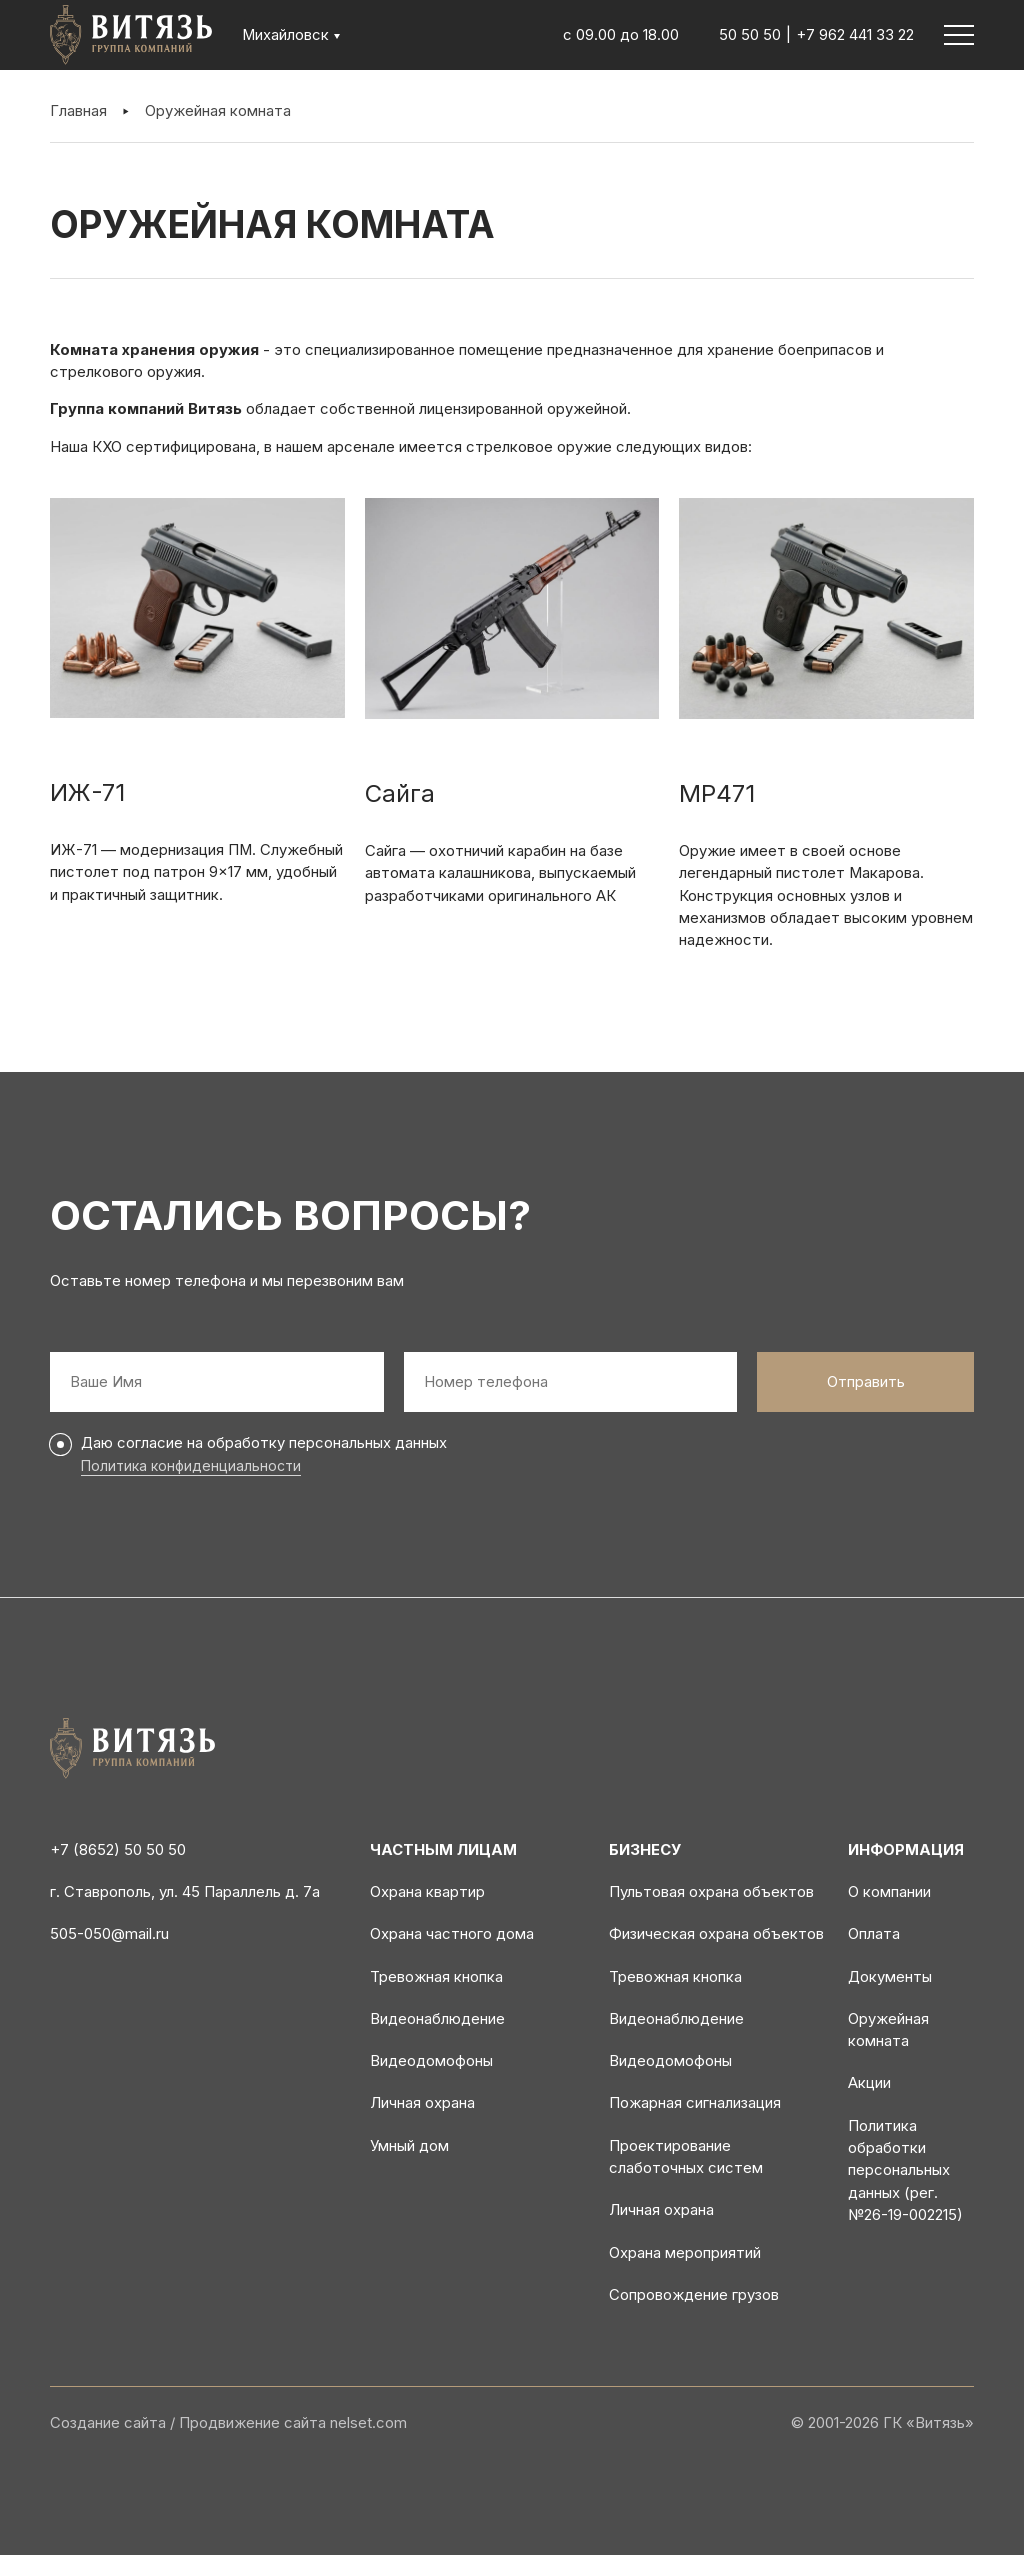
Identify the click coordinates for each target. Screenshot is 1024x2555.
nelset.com (368, 2423)
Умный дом (409, 2146)
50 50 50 (750, 35)
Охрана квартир (427, 1892)
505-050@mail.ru (109, 1934)
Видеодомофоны (431, 2061)
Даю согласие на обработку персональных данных (264, 1443)
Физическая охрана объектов (716, 1934)
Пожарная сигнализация (695, 2103)
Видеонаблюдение (437, 2019)
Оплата (874, 1934)
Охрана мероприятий (685, 2253)
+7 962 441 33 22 (855, 35)
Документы (890, 1977)
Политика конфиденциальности (191, 1465)
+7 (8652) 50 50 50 (118, 1850)
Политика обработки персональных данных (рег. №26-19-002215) (905, 2170)
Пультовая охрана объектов (711, 1892)
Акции (869, 2083)
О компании (889, 1892)
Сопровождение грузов (694, 2295)
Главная (78, 111)
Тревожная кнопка (436, 1977)
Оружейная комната (218, 111)
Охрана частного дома (452, 1934)
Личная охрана (422, 2103)
